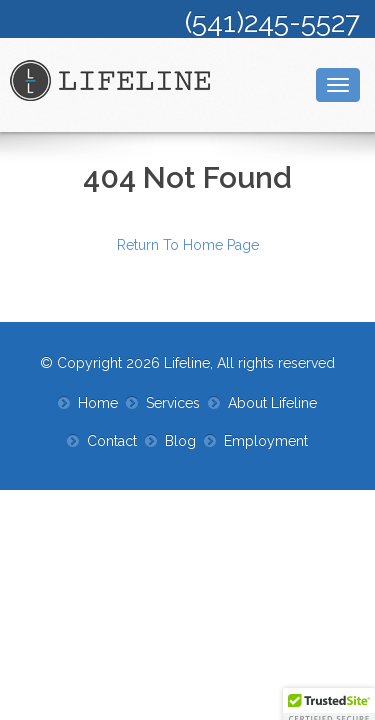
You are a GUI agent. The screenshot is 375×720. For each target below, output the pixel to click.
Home (98, 403)
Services (173, 403)
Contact (112, 441)
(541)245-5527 (272, 22)
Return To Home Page (188, 245)
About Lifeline (272, 403)
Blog (180, 441)
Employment (266, 441)
